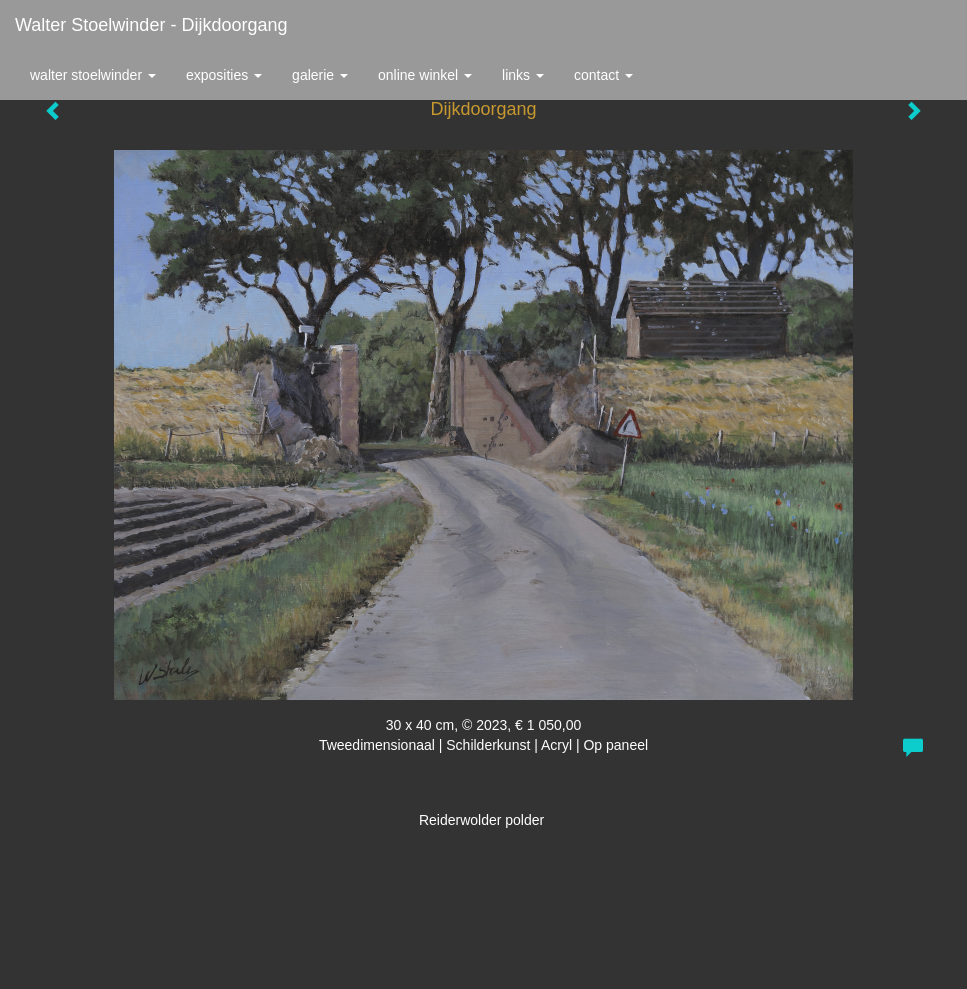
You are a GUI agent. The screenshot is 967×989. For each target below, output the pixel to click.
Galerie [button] (320, 75)
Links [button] (523, 75)
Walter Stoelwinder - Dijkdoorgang (151, 25)
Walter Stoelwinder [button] (93, 75)
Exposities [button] (224, 75)
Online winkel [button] (425, 75)
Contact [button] (603, 75)
